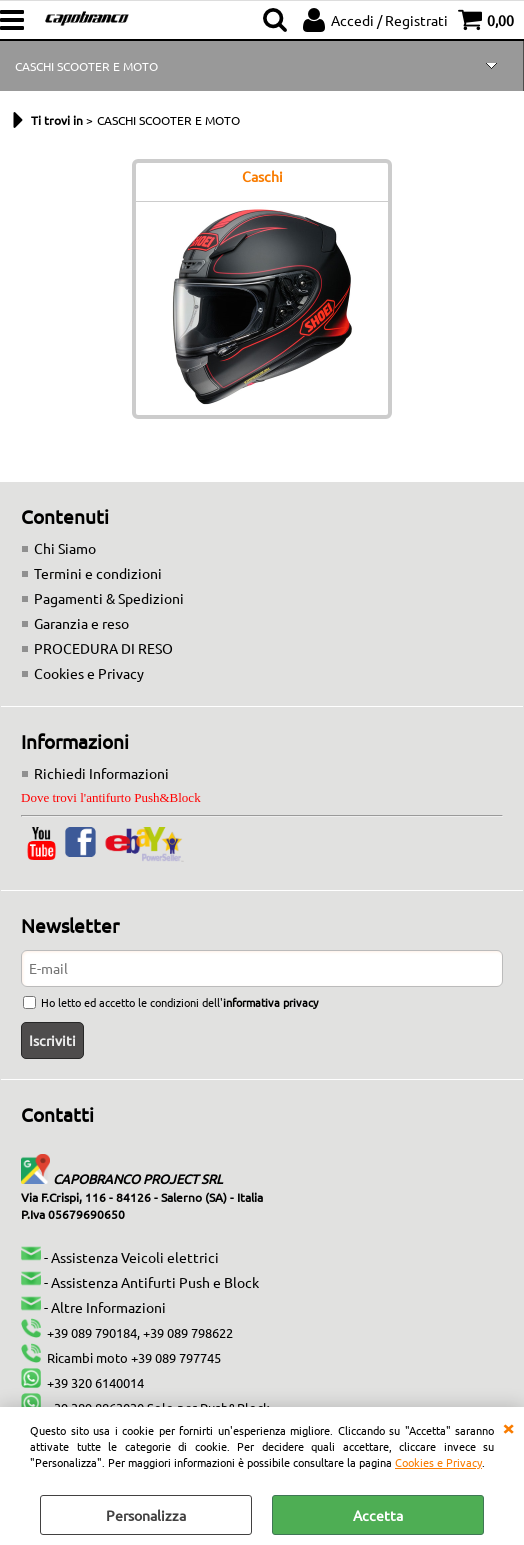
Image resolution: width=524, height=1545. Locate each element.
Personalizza (146, 1515)
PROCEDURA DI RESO (103, 648)
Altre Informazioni (108, 1307)
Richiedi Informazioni (101, 773)
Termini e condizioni (98, 573)
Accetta (378, 1515)
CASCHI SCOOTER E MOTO (86, 66)
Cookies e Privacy (438, 1462)
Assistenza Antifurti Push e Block (155, 1282)
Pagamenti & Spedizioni (109, 598)
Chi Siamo (65, 548)
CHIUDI (508, 1427)
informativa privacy (270, 1002)
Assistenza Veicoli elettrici (135, 1257)
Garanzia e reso (81, 623)
